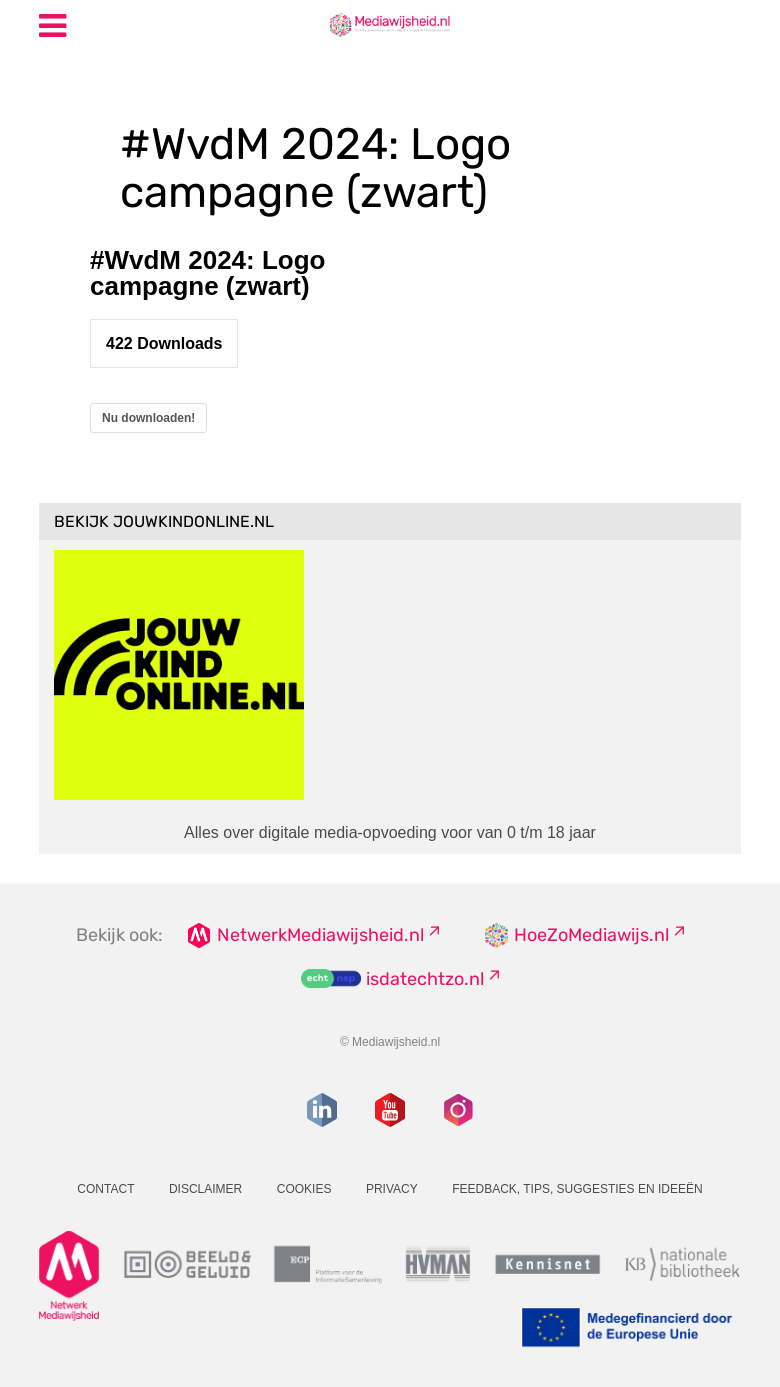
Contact (105, 1189)
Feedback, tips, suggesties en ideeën (577, 1189)
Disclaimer (205, 1189)
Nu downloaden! (148, 418)
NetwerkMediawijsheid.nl (320, 935)
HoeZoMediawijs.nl (591, 935)
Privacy (392, 1189)
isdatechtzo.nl (425, 979)
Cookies (304, 1189)
